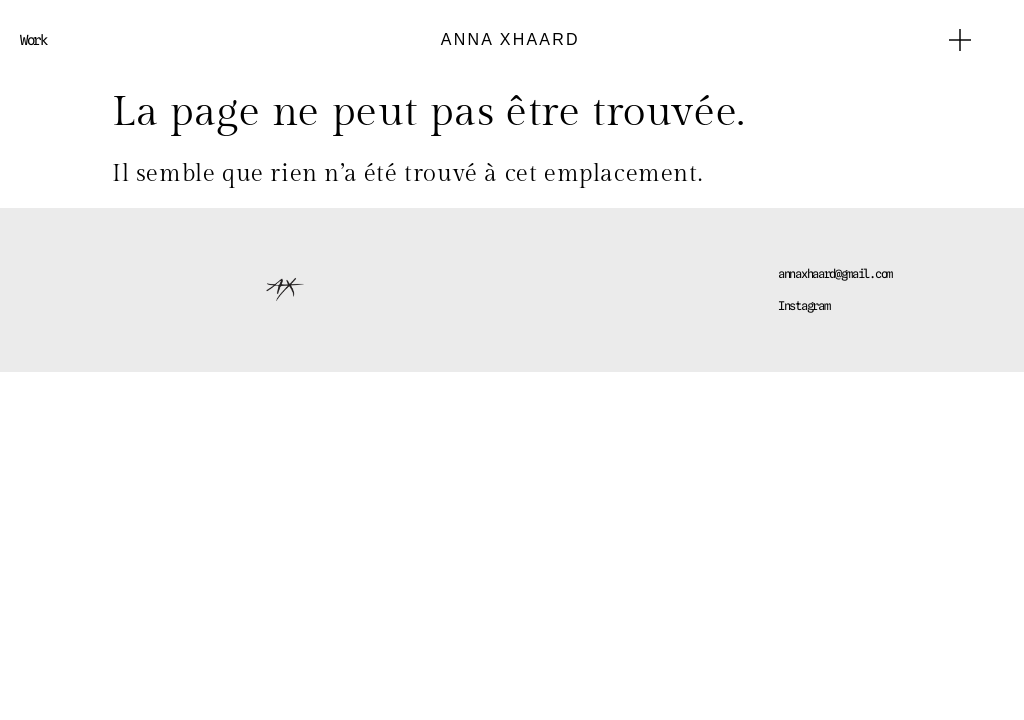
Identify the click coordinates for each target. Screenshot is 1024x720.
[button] (960, 40)
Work (33, 40)
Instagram (803, 305)
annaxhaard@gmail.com (835, 273)
